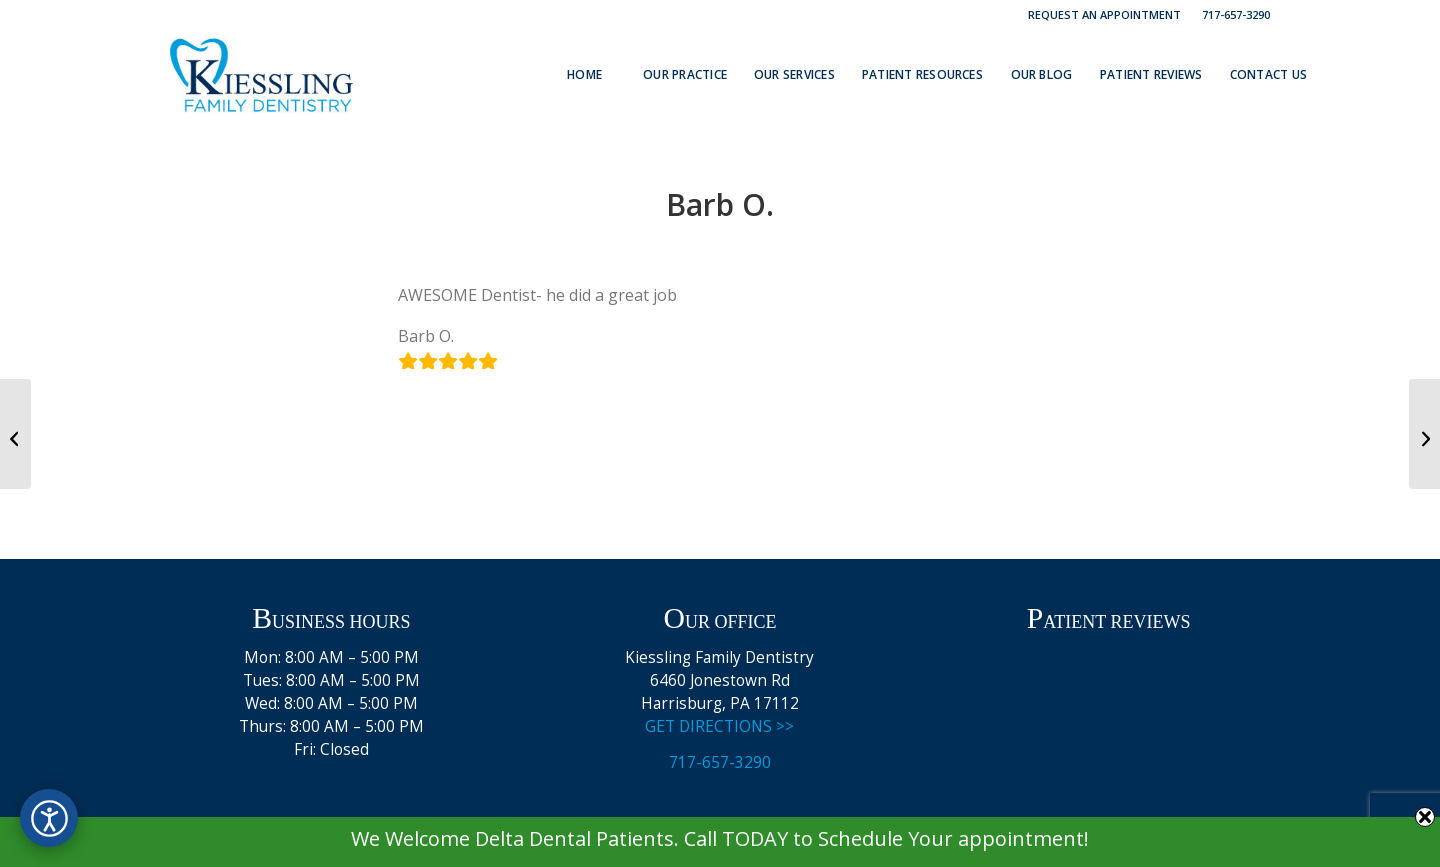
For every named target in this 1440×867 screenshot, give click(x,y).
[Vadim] (1424, 434)
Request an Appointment (1104, 14)
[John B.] (15, 434)
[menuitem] (1105, 15)
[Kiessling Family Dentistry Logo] (261, 75)
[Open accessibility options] (49, 818)
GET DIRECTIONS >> (719, 726)
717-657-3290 (1236, 14)
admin (792, 246)
